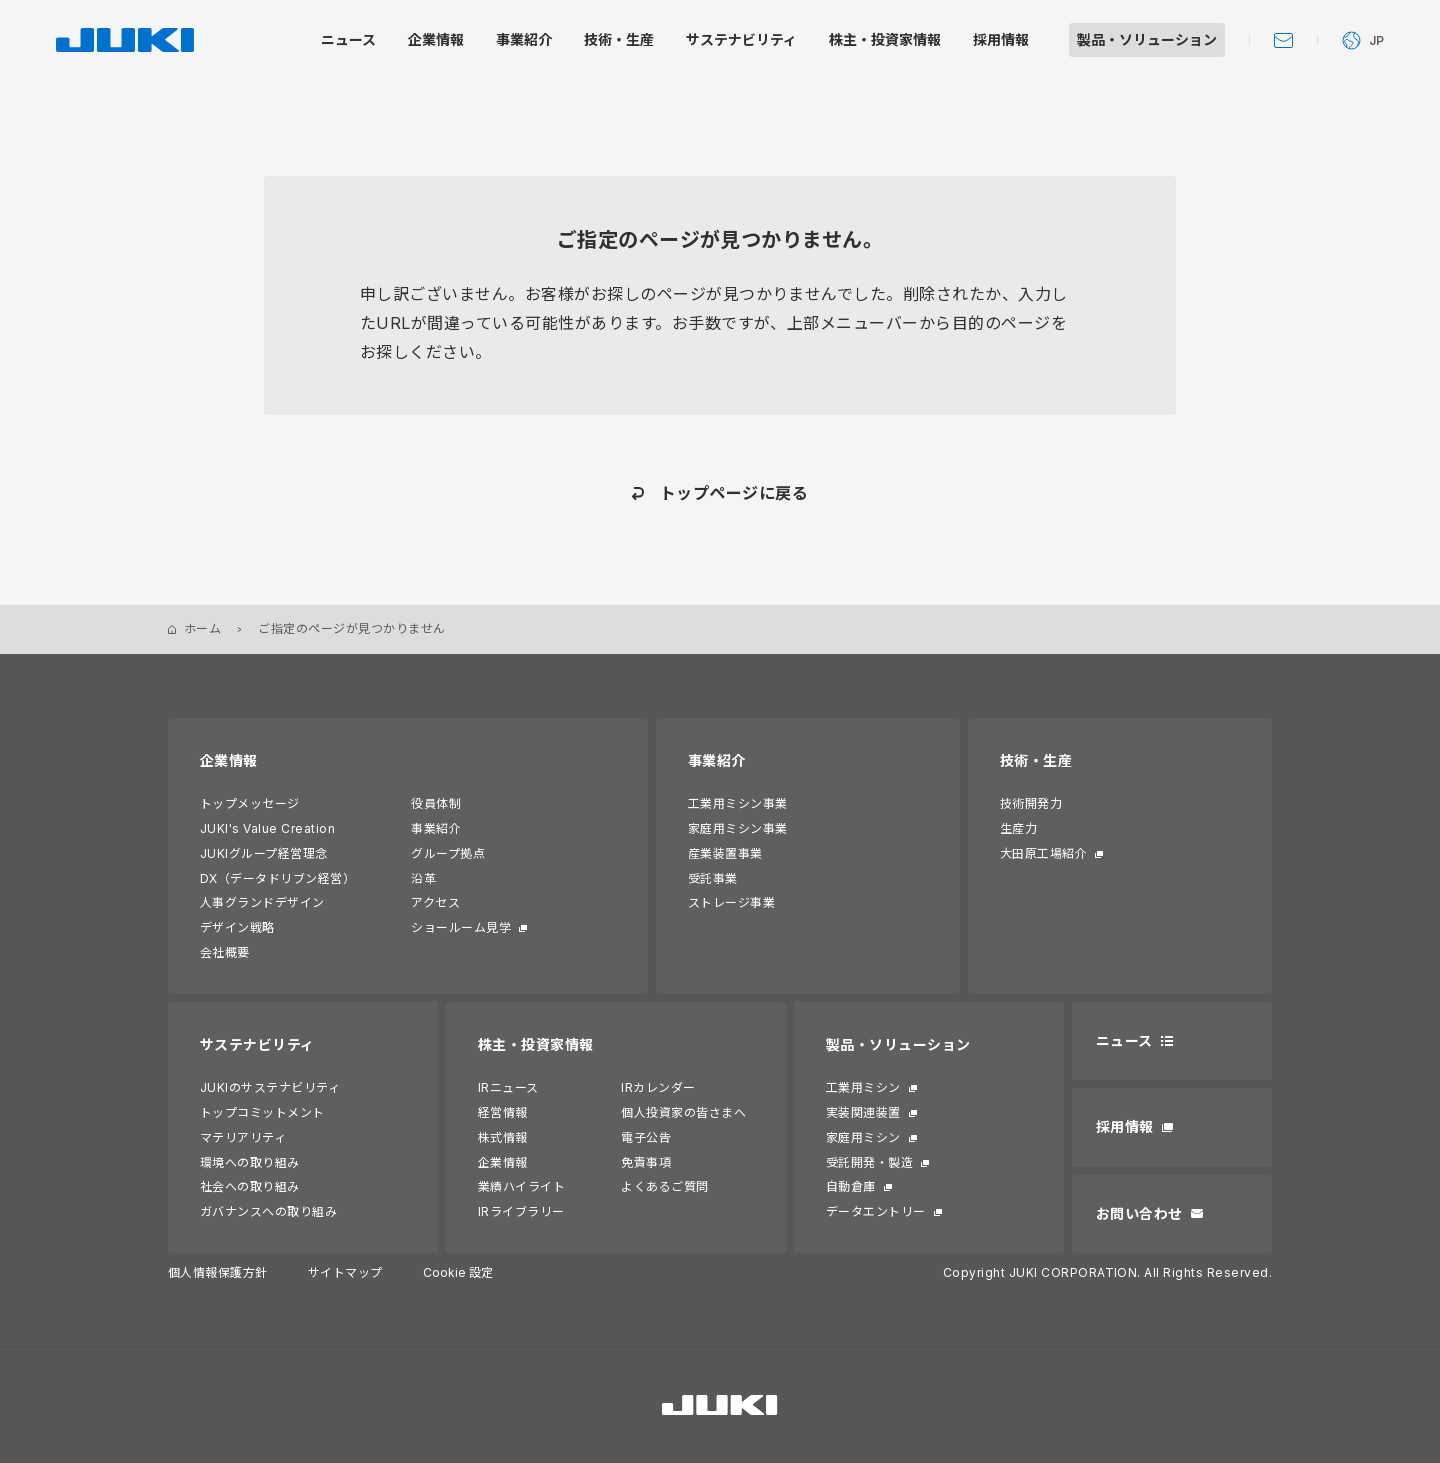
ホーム (202, 628)
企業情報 (229, 760)
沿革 (423, 878)
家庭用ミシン (863, 1137)
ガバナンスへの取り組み (268, 1211)
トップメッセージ (250, 803)
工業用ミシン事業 (738, 803)
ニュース (1124, 1040)
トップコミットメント (262, 1112)
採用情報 (1125, 1126)
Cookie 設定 (458, 1272)
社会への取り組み (250, 1186)
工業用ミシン (863, 1087)
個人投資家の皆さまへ (683, 1112)
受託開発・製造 (869, 1162)
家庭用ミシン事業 (738, 828)
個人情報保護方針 (218, 1272)
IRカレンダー (658, 1087)
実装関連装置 (863, 1112)
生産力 (1018, 828)
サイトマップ (345, 1272)
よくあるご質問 (664, 1186)
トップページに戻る (734, 493)
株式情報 (503, 1137)
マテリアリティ (243, 1137)
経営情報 (503, 1112)
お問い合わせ (1139, 1213)
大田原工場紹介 (1043, 853)
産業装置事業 (725, 853)
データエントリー (876, 1211)
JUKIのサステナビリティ (270, 1087)
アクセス (435, 902)
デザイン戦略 (237, 927)
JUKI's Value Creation (267, 828)
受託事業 (713, 878)
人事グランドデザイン (262, 902)
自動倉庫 (851, 1186)
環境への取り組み (250, 1162)
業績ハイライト (521, 1186)
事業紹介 (436, 828)
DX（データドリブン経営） (277, 878)
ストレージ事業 (731, 902)
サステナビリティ (257, 1044)
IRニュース (508, 1087)
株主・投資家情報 (536, 1044)
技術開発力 (1031, 803)
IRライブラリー (521, 1211)
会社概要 (225, 952)
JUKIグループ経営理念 (264, 853)
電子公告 (646, 1137)
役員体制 (436, 803)
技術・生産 (1036, 760)
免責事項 (646, 1162)
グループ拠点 (448, 853)
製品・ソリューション (898, 1044)
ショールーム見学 (461, 927)
